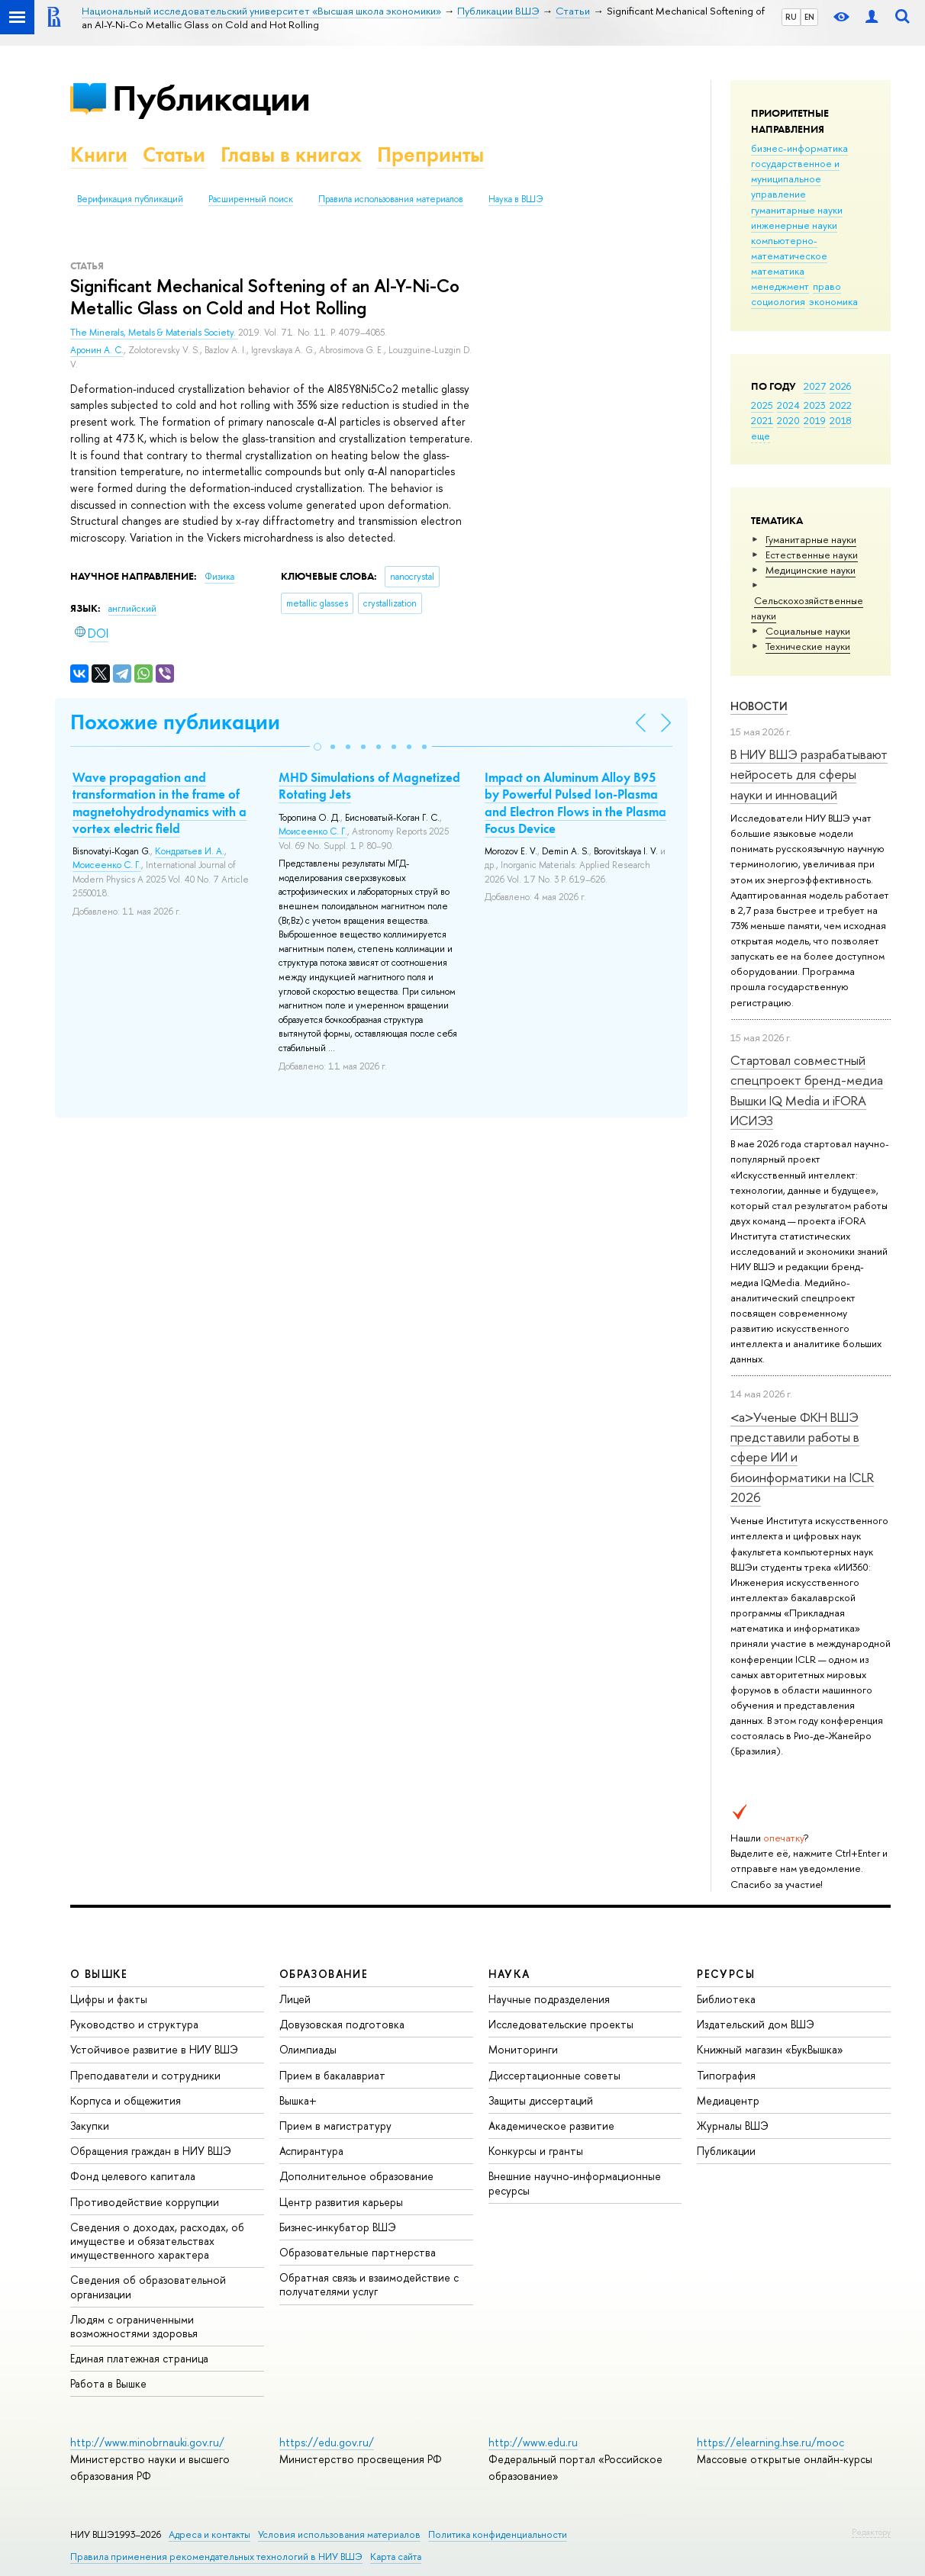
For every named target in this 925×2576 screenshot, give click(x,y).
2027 (815, 386)
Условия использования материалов (339, 2534)
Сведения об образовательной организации (148, 2286)
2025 (762, 405)
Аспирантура (311, 2150)
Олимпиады (308, 2049)
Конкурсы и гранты (535, 2150)
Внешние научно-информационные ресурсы (574, 2183)
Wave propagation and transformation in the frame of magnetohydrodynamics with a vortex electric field (160, 802)
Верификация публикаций (130, 199)
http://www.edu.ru (533, 2442)
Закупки (89, 2125)
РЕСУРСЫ (726, 1974)
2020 (788, 420)
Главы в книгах (291, 154)
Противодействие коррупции (144, 2202)
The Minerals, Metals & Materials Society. (154, 332)
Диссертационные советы (554, 2075)
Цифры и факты (108, 1999)
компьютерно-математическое (789, 247)
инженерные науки (794, 225)
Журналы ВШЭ (733, 2125)
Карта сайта (395, 2556)
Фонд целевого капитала (132, 2176)
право (827, 286)
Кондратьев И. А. (189, 851)
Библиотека (726, 1999)
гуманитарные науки (797, 210)
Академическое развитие (551, 2125)
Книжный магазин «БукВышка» (770, 2049)
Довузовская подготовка (341, 2024)
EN (809, 16)
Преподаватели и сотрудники (145, 2075)
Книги (98, 154)
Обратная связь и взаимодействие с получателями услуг (369, 2284)
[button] (317, 746)
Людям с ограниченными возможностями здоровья (134, 2326)
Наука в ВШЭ (515, 199)
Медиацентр (728, 2100)
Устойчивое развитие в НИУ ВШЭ (154, 2049)
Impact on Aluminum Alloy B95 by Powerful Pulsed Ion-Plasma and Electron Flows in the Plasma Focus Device (575, 802)
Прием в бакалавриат (332, 2075)
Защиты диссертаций (540, 2100)
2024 (788, 405)
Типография (726, 2075)
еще (760, 435)
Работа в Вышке (108, 2383)
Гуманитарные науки (810, 539)
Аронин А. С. (97, 350)
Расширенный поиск (250, 199)
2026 (840, 386)
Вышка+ (298, 2100)
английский (132, 609)
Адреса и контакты (209, 2534)
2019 (815, 420)
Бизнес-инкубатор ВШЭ (337, 2227)
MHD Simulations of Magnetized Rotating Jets (369, 785)
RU (791, 16)
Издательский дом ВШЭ (755, 2024)
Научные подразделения (549, 1999)
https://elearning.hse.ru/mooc (770, 2442)
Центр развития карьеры (341, 2202)
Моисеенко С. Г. (107, 865)
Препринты (430, 154)
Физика (219, 577)
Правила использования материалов (390, 199)
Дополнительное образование (356, 2176)
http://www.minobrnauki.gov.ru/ (147, 2442)
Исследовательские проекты (560, 2024)
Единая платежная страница (139, 2358)
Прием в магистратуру (335, 2125)
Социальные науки (807, 631)
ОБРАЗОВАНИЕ (323, 1974)
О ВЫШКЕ (99, 1974)
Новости (759, 706)
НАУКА (509, 1974)
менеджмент (780, 286)
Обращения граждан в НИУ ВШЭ (150, 2150)
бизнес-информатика (799, 148)
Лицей (295, 1999)
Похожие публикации (175, 722)
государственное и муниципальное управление (795, 178)
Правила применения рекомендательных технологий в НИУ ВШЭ (216, 2556)
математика (777, 271)
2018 (841, 420)
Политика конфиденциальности (497, 2534)
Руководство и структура (134, 2024)
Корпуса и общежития (125, 2100)
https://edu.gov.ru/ (326, 2442)
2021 (762, 420)
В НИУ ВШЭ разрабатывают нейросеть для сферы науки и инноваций (809, 774)
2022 (841, 405)
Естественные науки (811, 554)
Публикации (211, 98)
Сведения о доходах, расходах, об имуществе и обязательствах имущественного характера (157, 2241)
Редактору (871, 2531)
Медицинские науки (810, 570)
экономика (833, 301)
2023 (815, 405)
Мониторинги (523, 2049)
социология (778, 301)
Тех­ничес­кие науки (807, 646)
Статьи (174, 154)
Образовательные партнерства (357, 2252)
